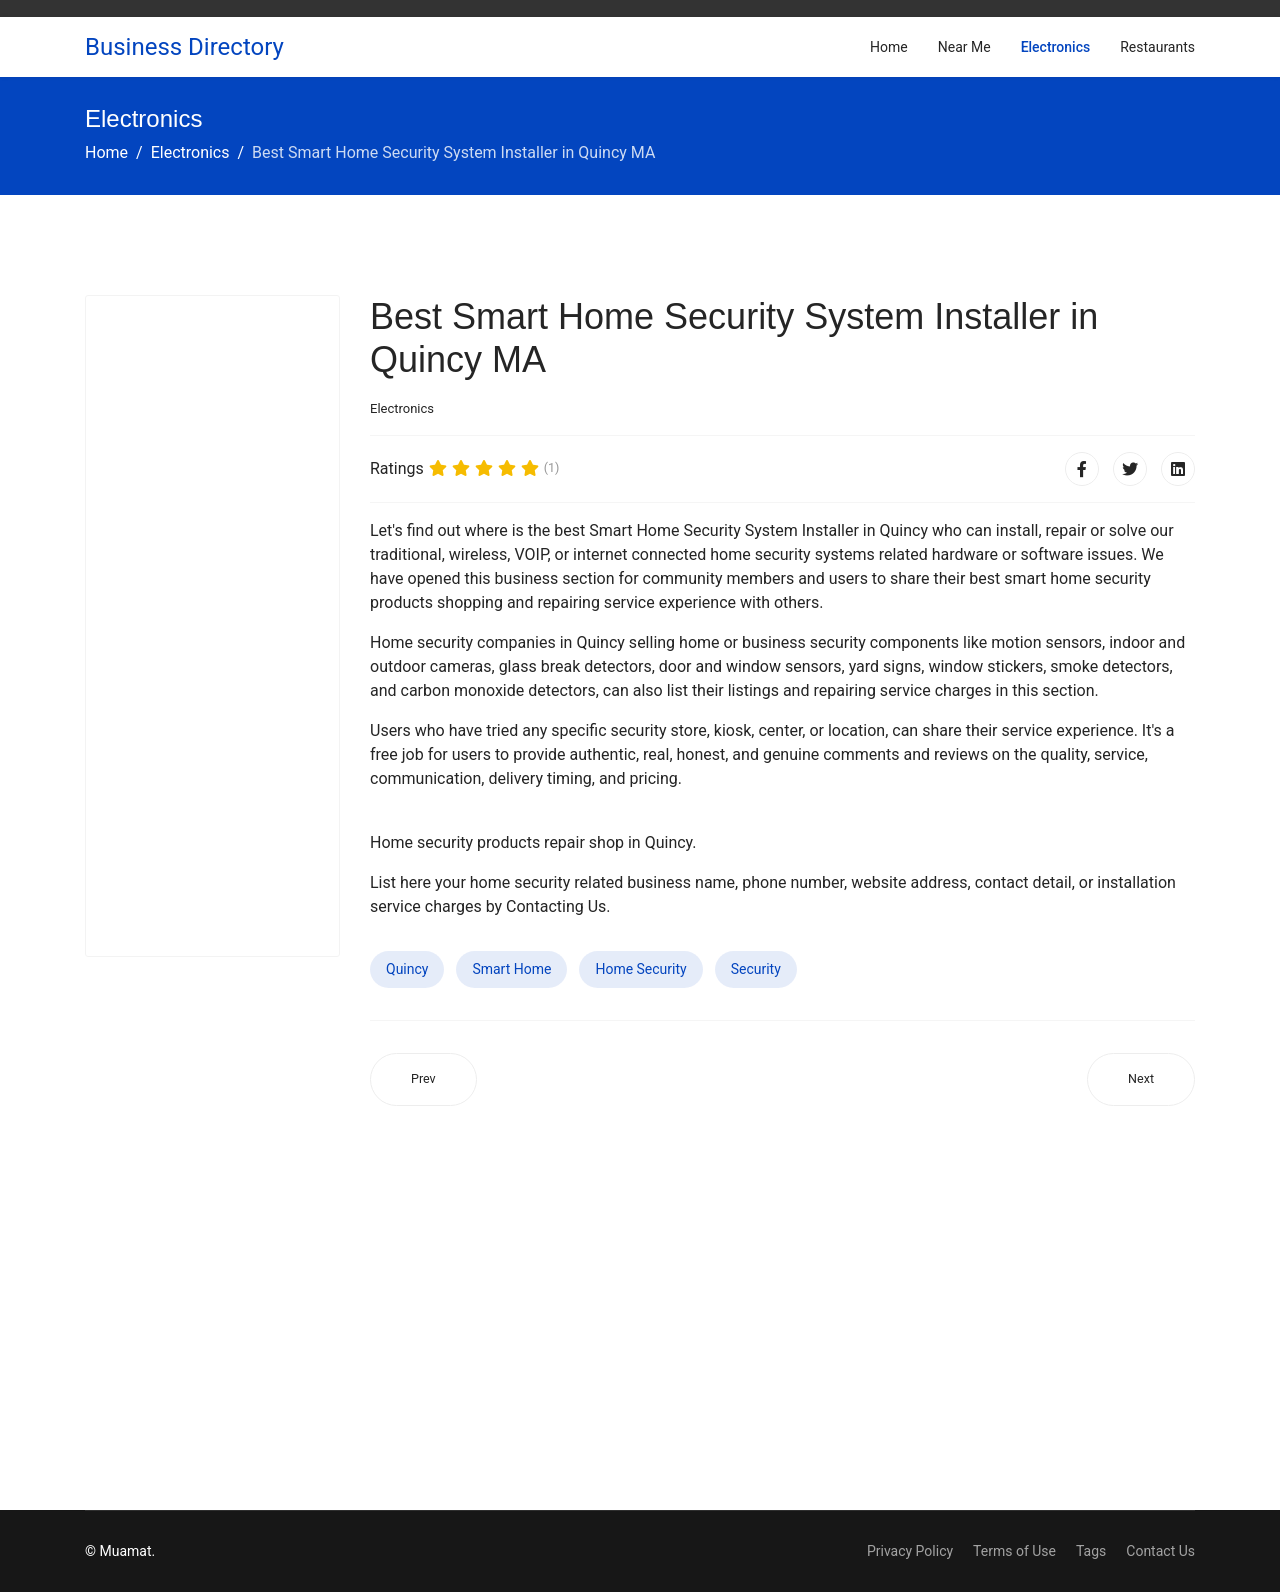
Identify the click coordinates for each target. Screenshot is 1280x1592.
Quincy (407, 969)
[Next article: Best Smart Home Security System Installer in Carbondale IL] (1141, 1079)
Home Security (640, 969)
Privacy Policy (910, 1551)
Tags (1091, 1551)
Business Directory (184, 47)
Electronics (1056, 47)
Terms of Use (1014, 1551)
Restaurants (1157, 47)
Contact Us (1160, 1551)
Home (889, 47)
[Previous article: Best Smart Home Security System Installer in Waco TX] (423, 1079)
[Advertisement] (212, 626)
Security (756, 969)
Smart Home (511, 969)
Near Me (964, 47)
